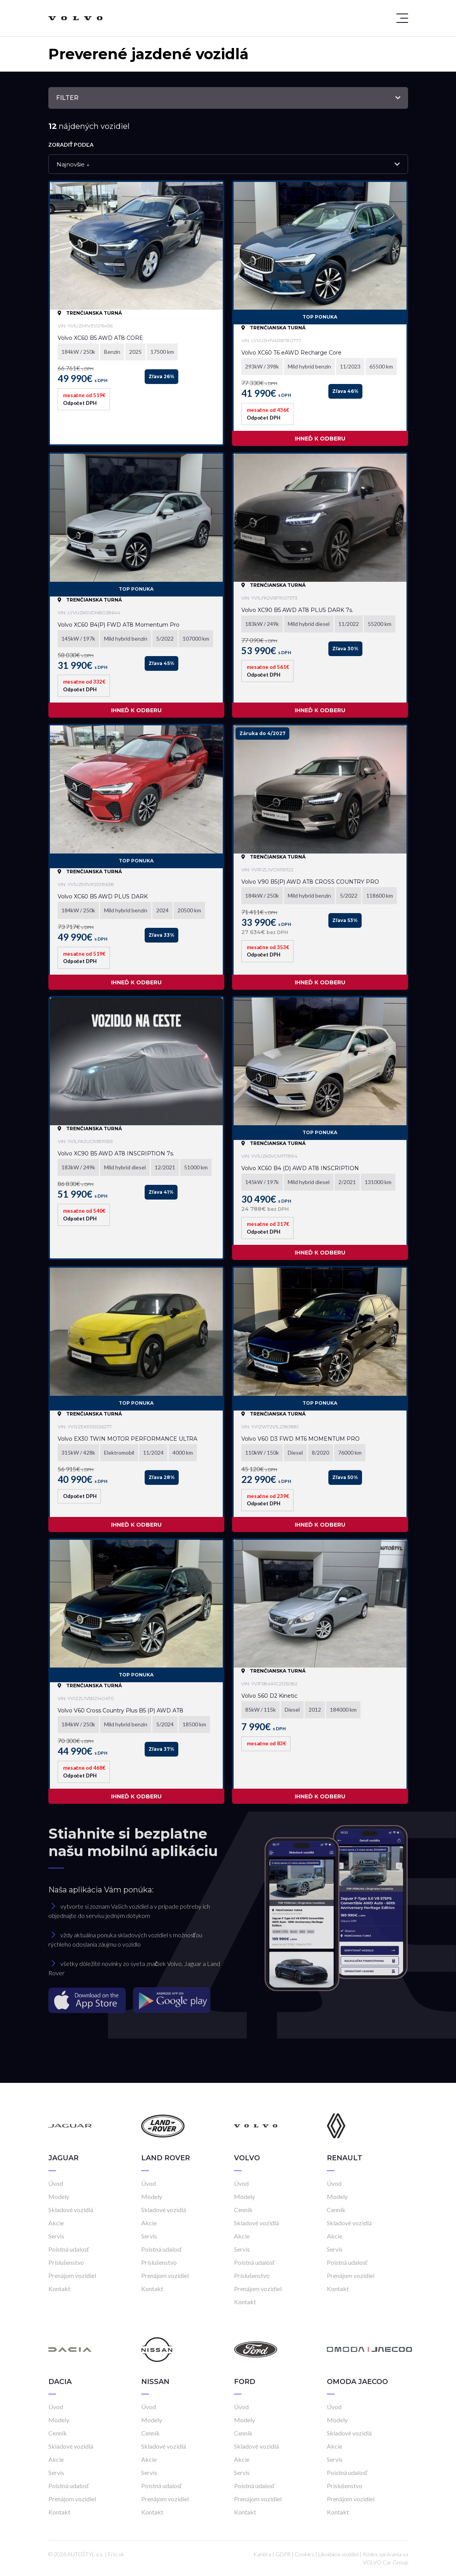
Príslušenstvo (66, 2262)
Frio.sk (116, 2554)
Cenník (243, 2209)
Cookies (304, 2554)
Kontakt (59, 2288)
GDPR (282, 2554)
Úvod (55, 2183)
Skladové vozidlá (70, 2209)
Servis (56, 2236)
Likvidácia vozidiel (338, 2554)
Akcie (56, 2222)
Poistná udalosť (68, 2249)
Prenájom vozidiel (72, 2275)
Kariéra (262, 2554)
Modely (58, 2196)
